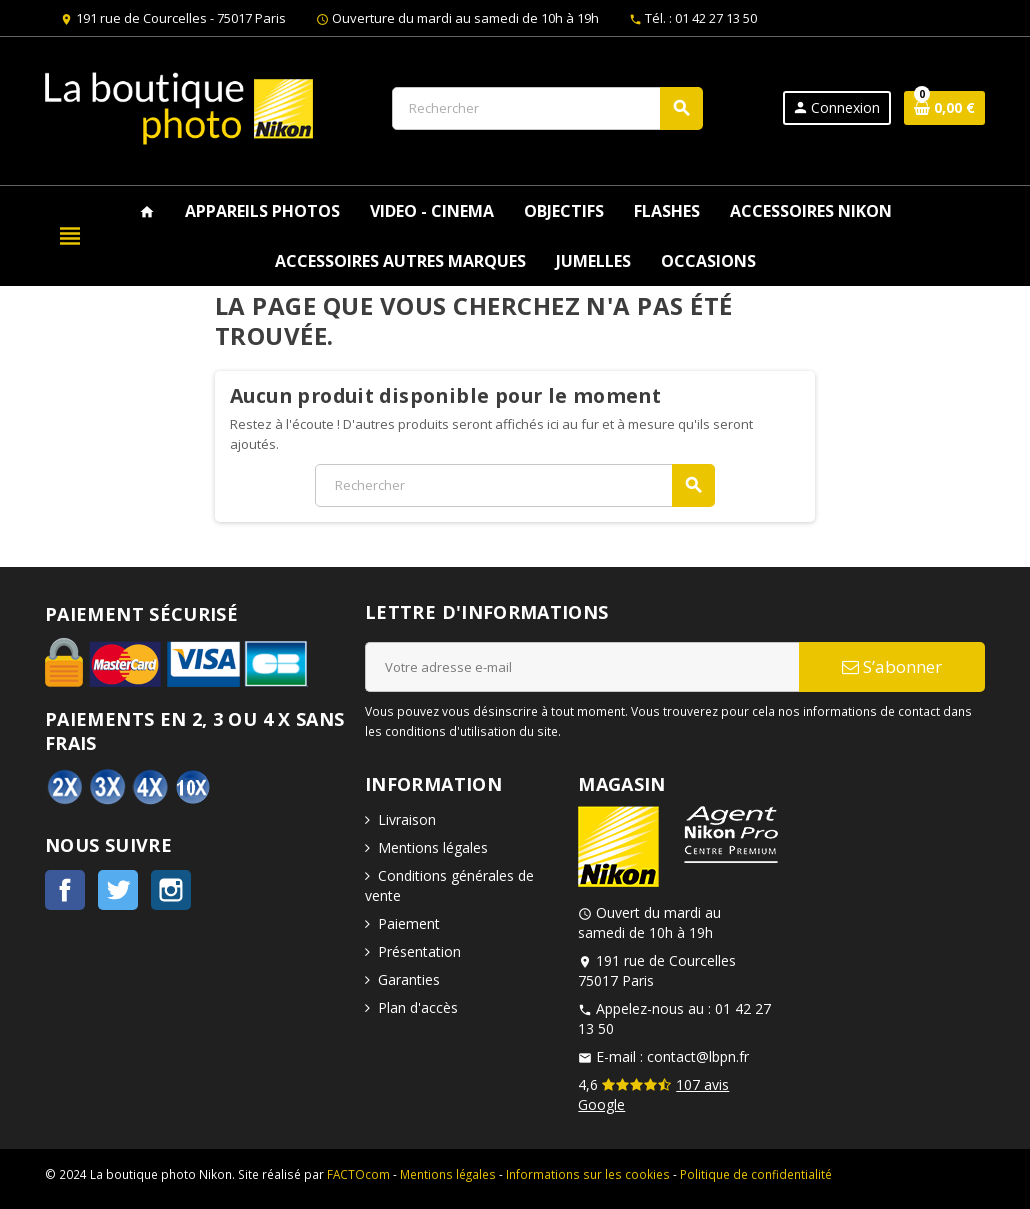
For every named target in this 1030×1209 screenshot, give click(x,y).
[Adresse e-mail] (582, 667)
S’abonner (892, 666)
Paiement (409, 923)
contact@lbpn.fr (698, 1056)
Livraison (407, 819)
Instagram (171, 890)
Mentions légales (433, 847)
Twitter (118, 890)
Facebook (65, 890)
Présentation (419, 951)
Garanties (409, 979)
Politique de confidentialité (756, 1174)
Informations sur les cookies (588, 1174)
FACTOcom (358, 1174)
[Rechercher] (547, 108)
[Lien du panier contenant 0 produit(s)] (944, 108)
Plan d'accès (418, 1007)
